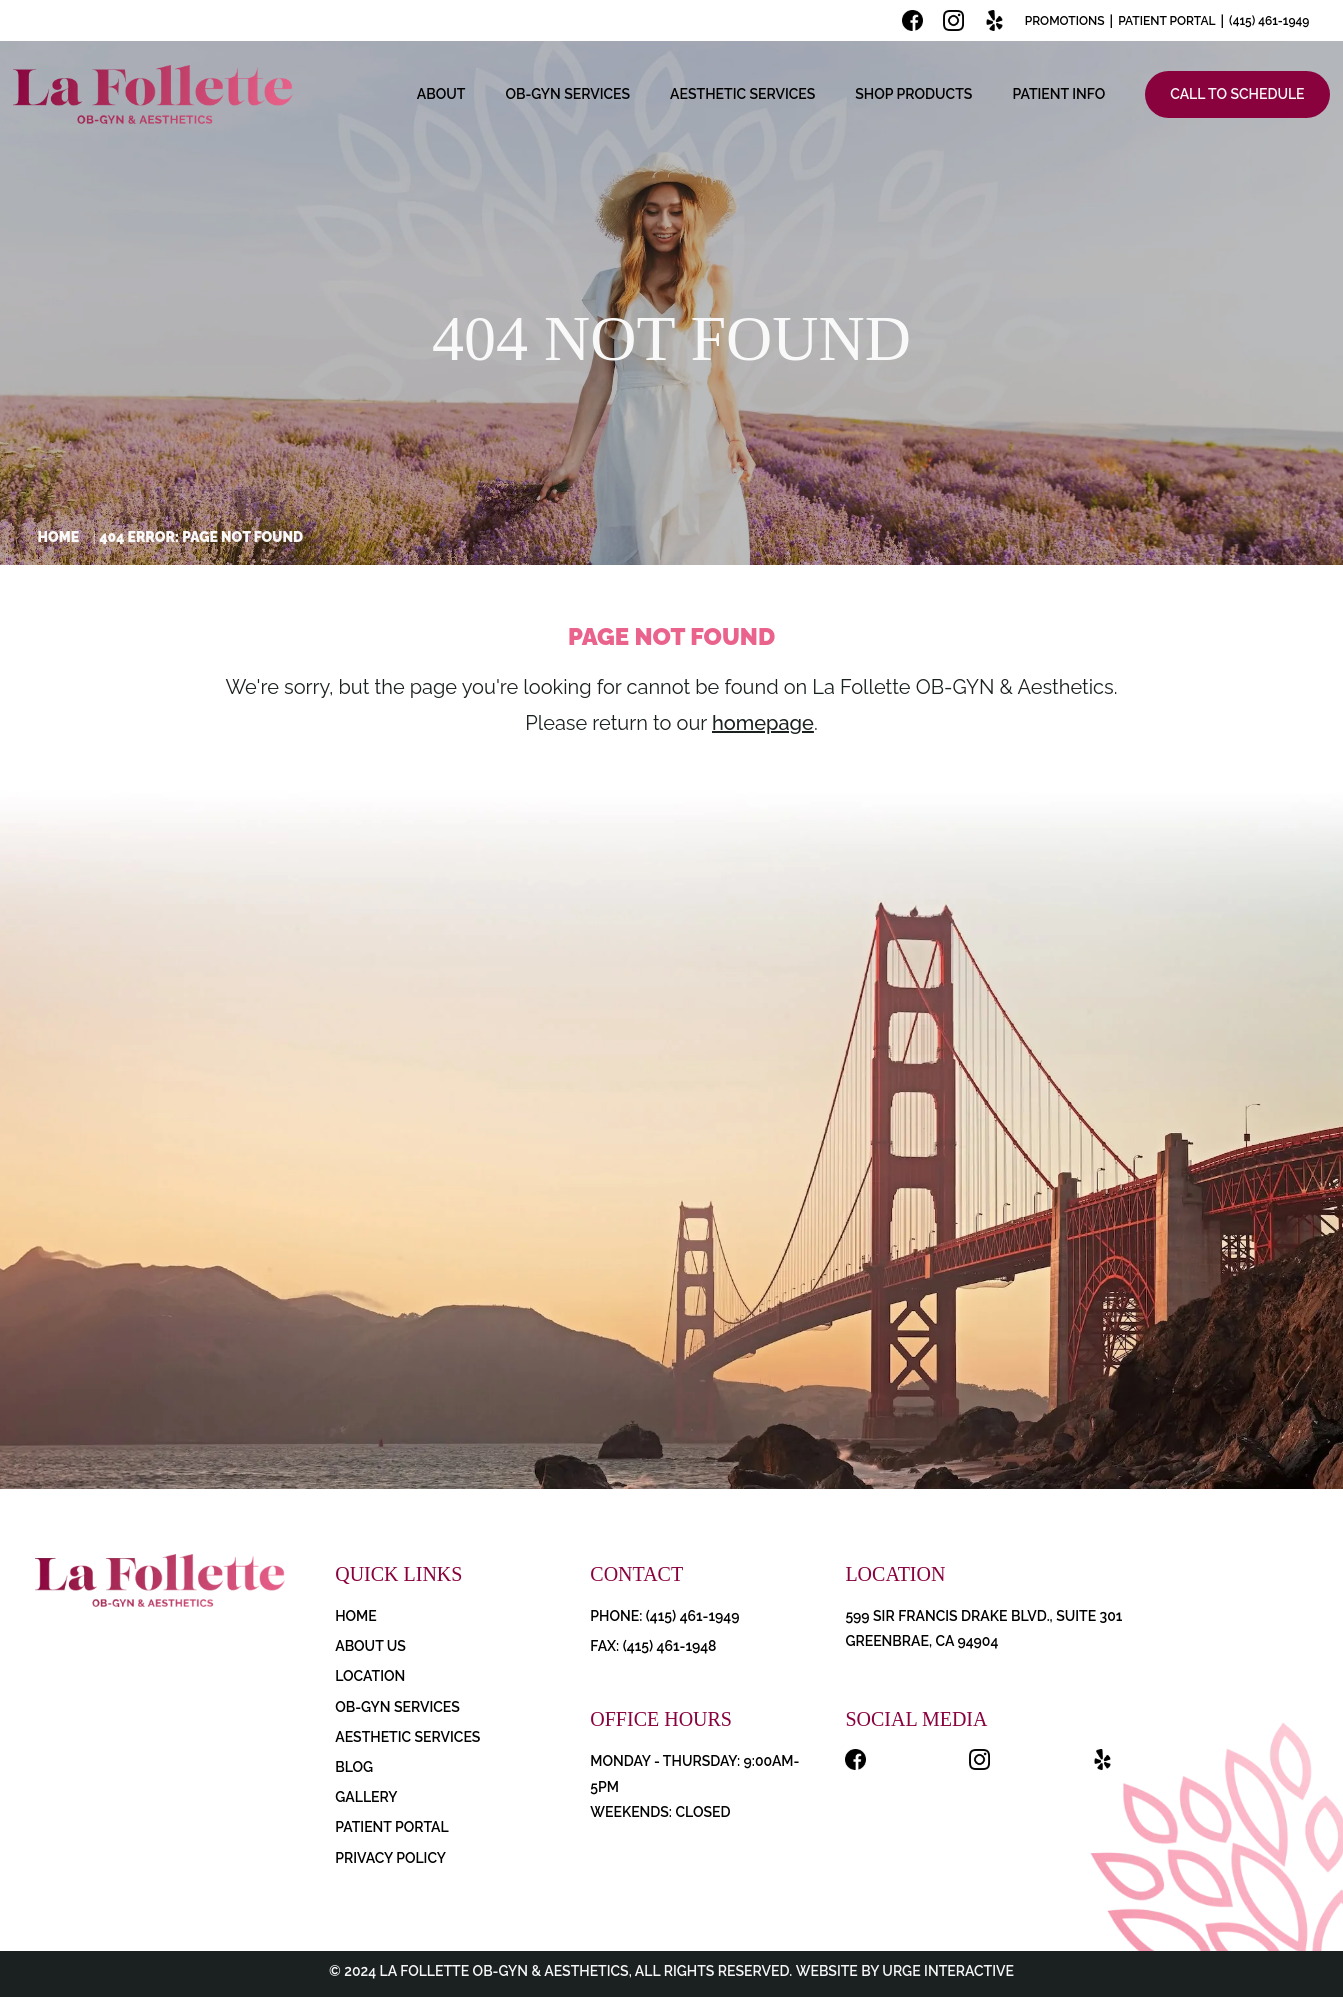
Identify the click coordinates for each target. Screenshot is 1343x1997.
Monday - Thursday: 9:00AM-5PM (694, 1773)
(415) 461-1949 (1269, 21)
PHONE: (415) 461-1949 (664, 1616)
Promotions (1065, 21)
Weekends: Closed (660, 1812)
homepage (763, 723)
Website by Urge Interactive (903, 1971)
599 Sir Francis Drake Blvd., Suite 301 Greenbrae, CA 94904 (983, 1628)
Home (59, 537)
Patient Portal (1166, 21)
